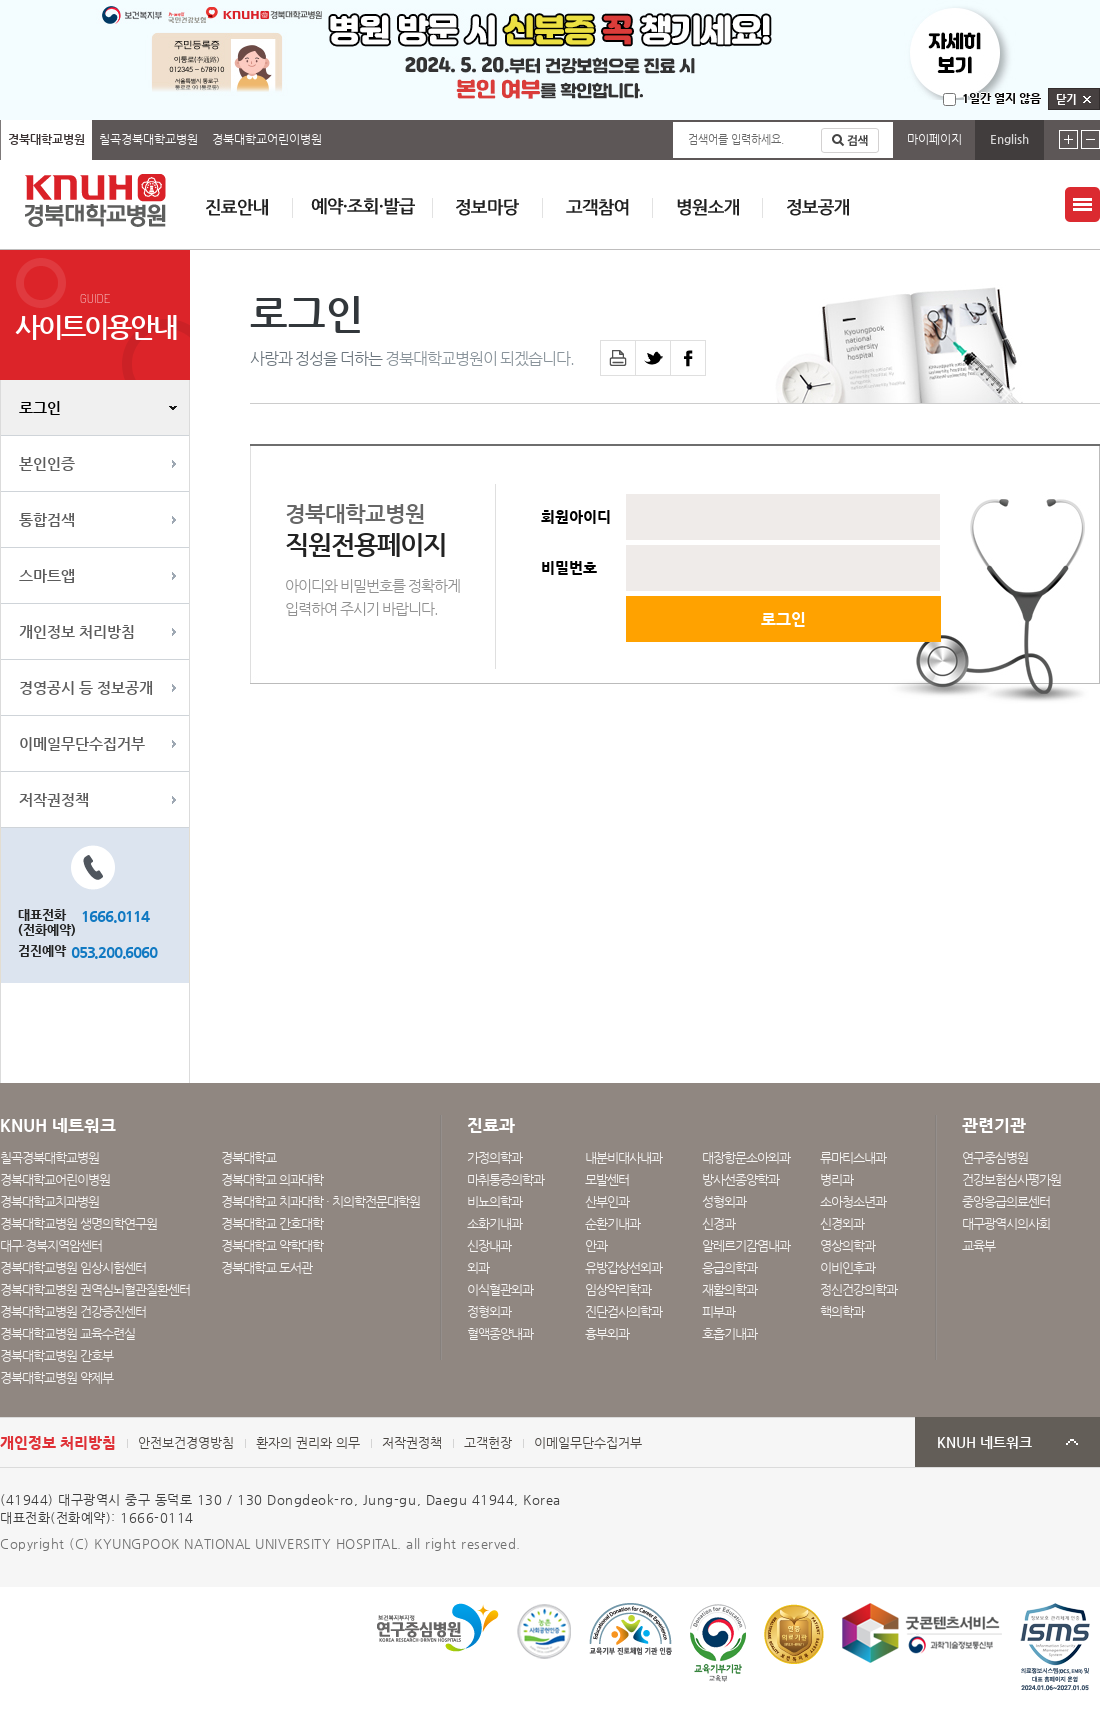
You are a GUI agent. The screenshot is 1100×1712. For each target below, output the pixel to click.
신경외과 (842, 1223)
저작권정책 (54, 799)
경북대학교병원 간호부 (56, 1355)
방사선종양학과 (740, 1179)
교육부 (978, 1245)
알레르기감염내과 (746, 1245)
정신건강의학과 (858, 1289)
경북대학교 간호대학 (272, 1223)
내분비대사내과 (623, 1157)
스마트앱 (47, 575)
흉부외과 (607, 1333)
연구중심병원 (995, 1157)
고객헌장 (488, 1442)
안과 (596, 1245)
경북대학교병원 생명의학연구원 (78, 1223)
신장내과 (489, 1245)
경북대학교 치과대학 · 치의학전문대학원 (320, 1201)
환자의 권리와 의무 (308, 1442)
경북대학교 (248, 1157)
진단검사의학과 (623, 1311)
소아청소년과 (853, 1201)
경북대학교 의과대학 (272, 1179)
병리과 (836, 1179)
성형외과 (724, 1201)
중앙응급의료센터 (1006, 1201)
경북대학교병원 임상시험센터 (73, 1267)
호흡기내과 (729, 1333)
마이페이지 (934, 139)
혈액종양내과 (500, 1333)
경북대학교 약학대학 (272, 1245)
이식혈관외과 (500, 1289)
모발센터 (607, 1179)
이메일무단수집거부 (82, 743)
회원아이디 (576, 517)
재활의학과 (729, 1289)
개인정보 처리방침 (77, 631)
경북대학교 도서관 (266, 1267)
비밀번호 (569, 568)
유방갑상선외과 (623, 1267)
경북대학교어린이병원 (267, 139)
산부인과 (607, 1201)
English (1009, 139)
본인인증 (47, 463)
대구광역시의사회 (1006, 1223)
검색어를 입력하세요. (736, 139)
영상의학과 (847, 1245)
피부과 (718, 1311)
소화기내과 (494, 1223)
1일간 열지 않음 (1001, 98)
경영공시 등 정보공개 (86, 687)
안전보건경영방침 (186, 1442)
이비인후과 (847, 1267)
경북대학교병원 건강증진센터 (73, 1311)
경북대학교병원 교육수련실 (67, 1333)
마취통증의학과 (505, 1179)
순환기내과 (612, 1223)
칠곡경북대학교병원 (148, 139)
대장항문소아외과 (746, 1157)
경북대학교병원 (46, 139)
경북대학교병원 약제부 (56, 1377)
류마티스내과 (853, 1157)
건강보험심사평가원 (1011, 1179)
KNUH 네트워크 (984, 1442)
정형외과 (489, 1311)
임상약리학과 (618, 1289)
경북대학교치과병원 (49, 1201)
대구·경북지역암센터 (51, 1245)
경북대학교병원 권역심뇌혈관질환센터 (95, 1289)
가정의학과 (494, 1157)
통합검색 (47, 519)
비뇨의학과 (494, 1201)
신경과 (718, 1223)
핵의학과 (842, 1311)
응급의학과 (729, 1267)
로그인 (40, 407)
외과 (478, 1267)
